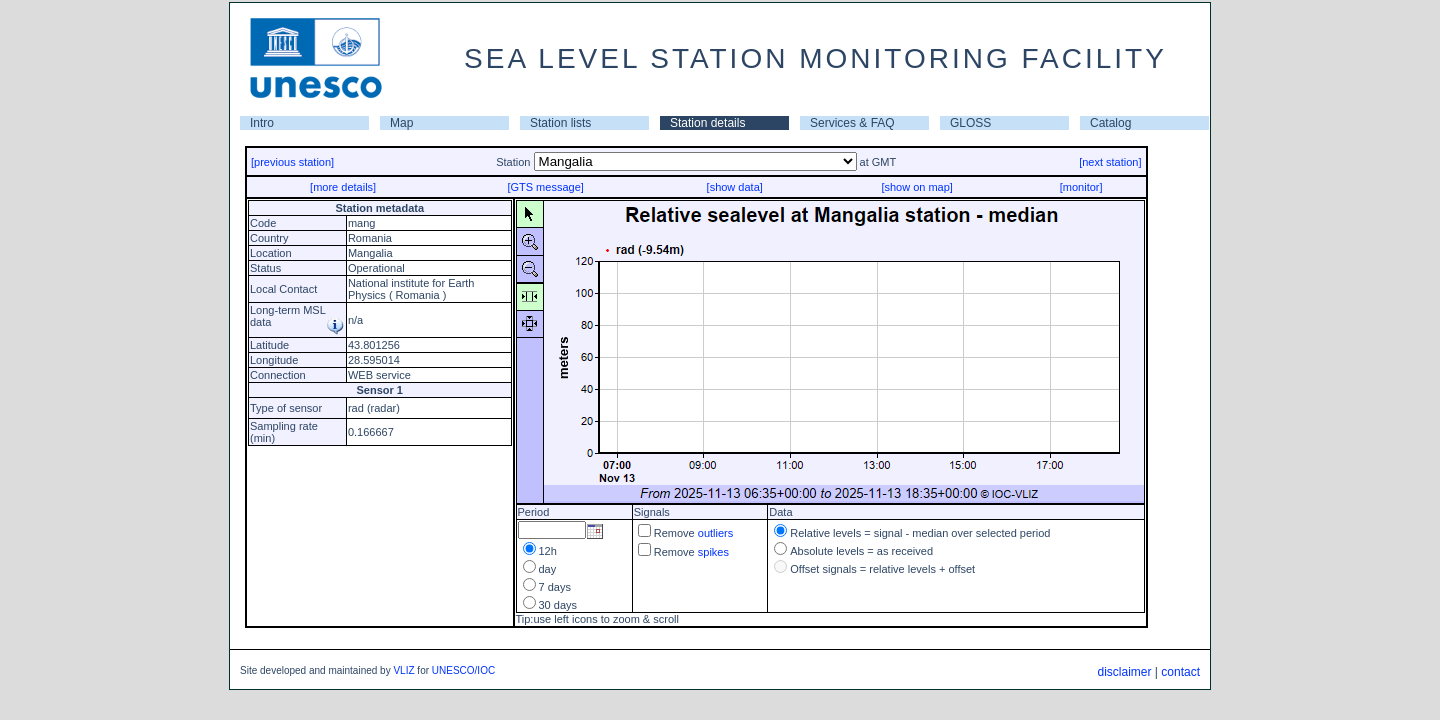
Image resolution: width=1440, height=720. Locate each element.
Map (401, 123)
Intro (262, 123)
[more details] (343, 187)
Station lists (560, 123)
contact (1180, 672)
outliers (715, 533)
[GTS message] (545, 187)
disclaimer (1124, 672)
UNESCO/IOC (463, 670)
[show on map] (917, 187)
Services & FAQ (852, 123)
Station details (707, 123)
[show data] (735, 187)
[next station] (1110, 162)
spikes (713, 552)
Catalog (1110, 123)
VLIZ (403, 670)
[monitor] (1081, 187)
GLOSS (970, 123)
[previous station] (292, 162)
